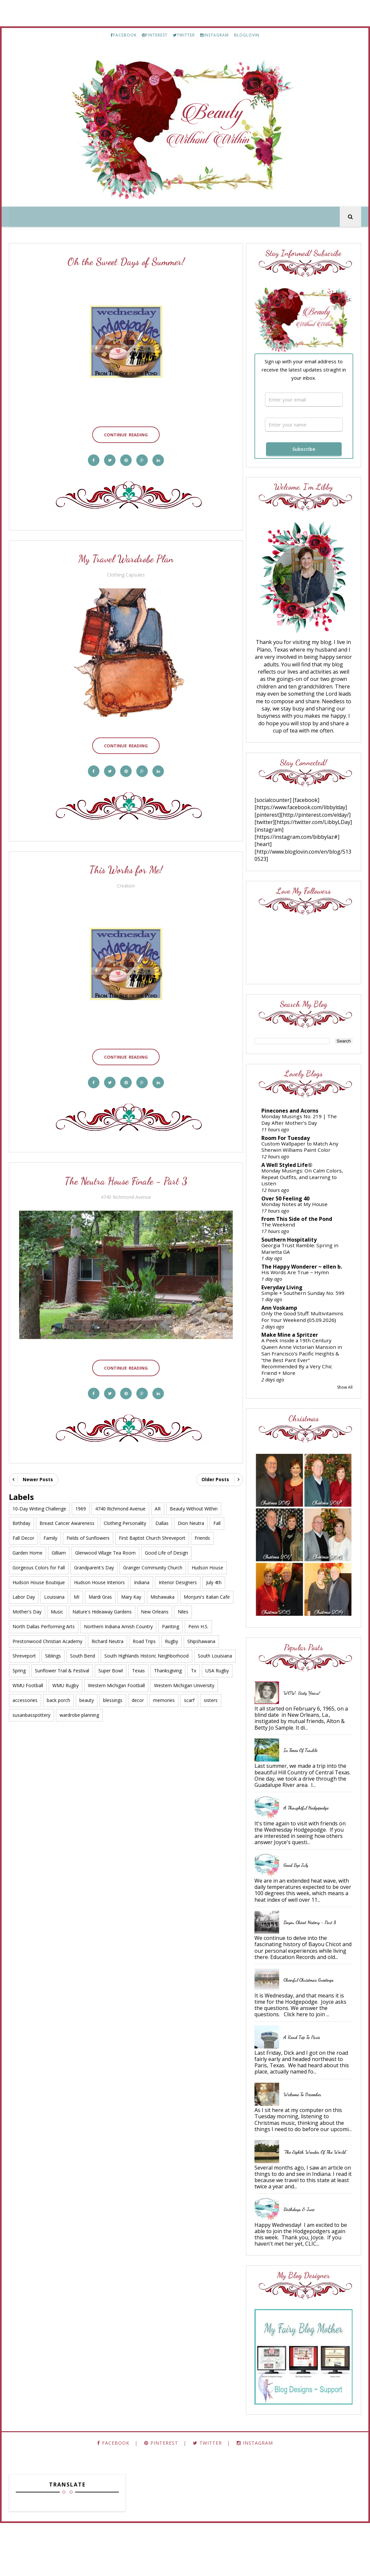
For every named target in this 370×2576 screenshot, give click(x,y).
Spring (19, 1665)
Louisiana (54, 1591)
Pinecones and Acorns (295, 1119)
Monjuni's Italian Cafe (207, 1591)
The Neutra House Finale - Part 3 (124, 1177)
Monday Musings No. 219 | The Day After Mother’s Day (305, 1128)
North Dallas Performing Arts (44, 1620)
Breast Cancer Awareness (67, 1517)
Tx (193, 1665)
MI (76, 1591)
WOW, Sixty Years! (307, 1720)
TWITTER (184, 35)
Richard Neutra (107, 1635)
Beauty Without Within (194, 1502)
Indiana (141, 1576)
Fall (217, 1517)
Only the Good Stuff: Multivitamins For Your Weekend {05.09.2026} (294, 1341)
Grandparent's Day (94, 1561)
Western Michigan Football (116, 1679)
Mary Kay (131, 1591)
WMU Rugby (65, 1679)
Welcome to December (308, 2141)
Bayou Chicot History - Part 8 (315, 1956)
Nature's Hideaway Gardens (102, 1606)
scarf (189, 1694)
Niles (183, 1606)
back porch (58, 1694)
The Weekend (284, 1233)
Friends (202, 1532)
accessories (25, 1694)
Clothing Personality (125, 1517)
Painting (170, 1620)
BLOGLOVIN (246, 35)
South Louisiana (215, 1650)
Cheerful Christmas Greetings (314, 2019)
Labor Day (24, 1591)
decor (138, 1694)
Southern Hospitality (295, 1248)
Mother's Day (27, 1606)
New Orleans (155, 1606)
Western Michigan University (184, 1679)
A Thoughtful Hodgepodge (311, 1841)
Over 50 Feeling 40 (291, 1207)
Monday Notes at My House (300, 1213)
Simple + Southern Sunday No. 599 (303, 1310)
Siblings (53, 1650)
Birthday (21, 1517)
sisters (211, 1694)
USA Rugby (217, 1665)
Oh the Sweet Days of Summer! (125, 262)
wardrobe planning (79, 1709)
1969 (80, 1502)
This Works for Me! (125, 867)
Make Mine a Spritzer (295, 1362)
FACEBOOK (124, 35)
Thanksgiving (168, 1665)
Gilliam (59, 1547)
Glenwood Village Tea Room (105, 1547)
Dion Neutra (191, 1517)
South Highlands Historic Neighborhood (146, 1650)
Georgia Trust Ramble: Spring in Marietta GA (305, 1257)
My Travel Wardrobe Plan (124, 558)
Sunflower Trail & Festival (62, 1665)
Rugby (171, 1635)
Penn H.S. (198, 1620)
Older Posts (212, 1473)
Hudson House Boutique (39, 1576)
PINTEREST (155, 35)
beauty (86, 1694)
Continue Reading (124, 433)
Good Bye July (301, 1899)
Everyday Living (287, 1301)
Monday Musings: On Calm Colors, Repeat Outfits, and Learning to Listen (299, 1186)
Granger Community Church (152, 1561)
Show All (345, 1414)
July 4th (214, 1576)
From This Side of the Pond (302, 1227)
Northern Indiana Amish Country (118, 1620)
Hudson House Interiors (99, 1576)
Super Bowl (110, 1665)
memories (164, 1694)
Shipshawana (201, 1635)
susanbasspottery (31, 1709)
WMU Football (28, 1679)
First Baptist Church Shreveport (152, 1532)
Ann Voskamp (285, 1328)
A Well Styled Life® (292, 1173)
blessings (112, 1694)
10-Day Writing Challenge (39, 1502)
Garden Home (27, 1547)
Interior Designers (178, 1576)
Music (57, 1606)
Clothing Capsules (125, 574)
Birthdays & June (304, 2262)
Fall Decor (23, 1532)
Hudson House (207, 1561)
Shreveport (24, 1650)
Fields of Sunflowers (88, 1532)
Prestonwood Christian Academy (47, 1635)
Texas (138, 1665)
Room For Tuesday (291, 1146)
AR (158, 1502)
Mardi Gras (100, 1591)
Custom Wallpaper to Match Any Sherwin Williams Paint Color (305, 1155)
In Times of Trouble (306, 1778)
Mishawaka (162, 1591)
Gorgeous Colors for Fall (39, 1561)
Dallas (162, 1517)
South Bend (82, 1650)
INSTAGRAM (214, 35)
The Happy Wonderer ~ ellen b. (304, 1278)
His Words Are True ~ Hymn (301, 1286)
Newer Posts (38, 1473)
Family (50, 1532)
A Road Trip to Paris (307, 2077)
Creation (125, 883)
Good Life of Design (166, 1547)
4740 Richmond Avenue (124, 1193)
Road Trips (144, 1635)
